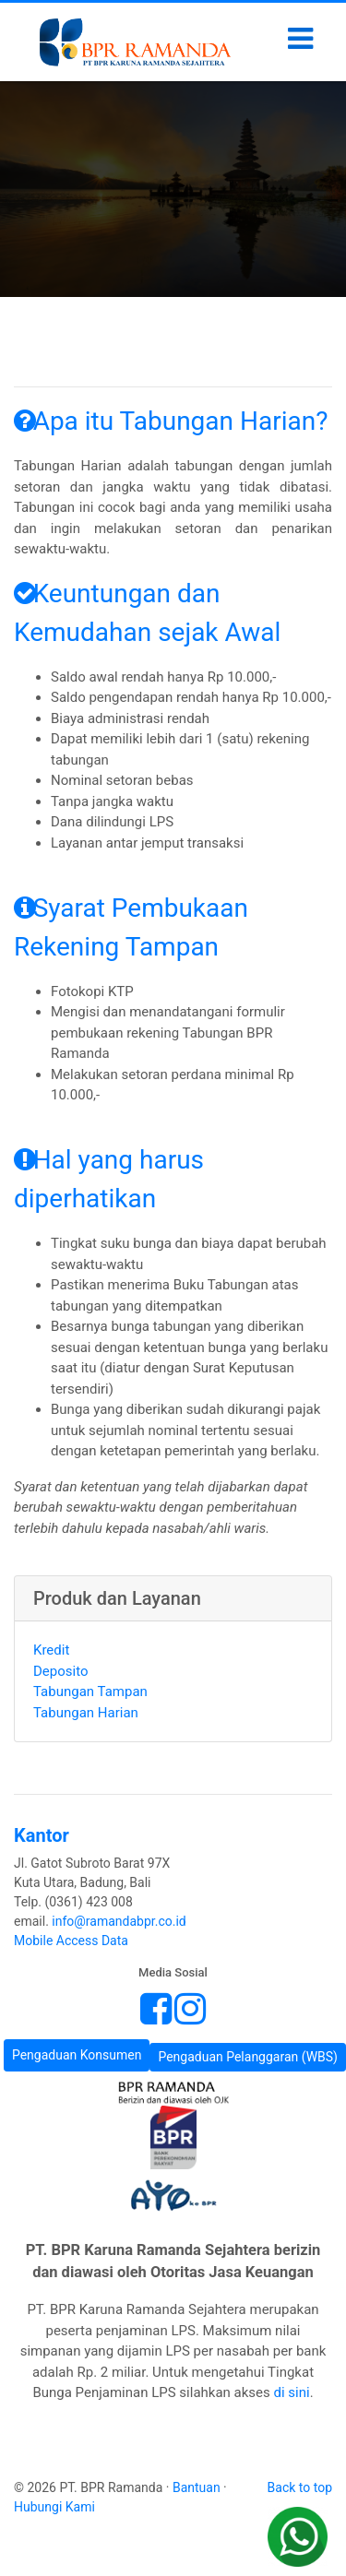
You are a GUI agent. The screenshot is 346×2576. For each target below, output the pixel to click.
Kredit (51, 1650)
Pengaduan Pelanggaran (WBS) (248, 2056)
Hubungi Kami (54, 2506)
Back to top (300, 2487)
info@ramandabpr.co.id (118, 1921)
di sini (292, 2392)
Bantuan (197, 2487)
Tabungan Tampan (90, 1691)
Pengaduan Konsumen (77, 2055)
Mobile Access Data (71, 1940)
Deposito (60, 1671)
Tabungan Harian (85, 1712)
